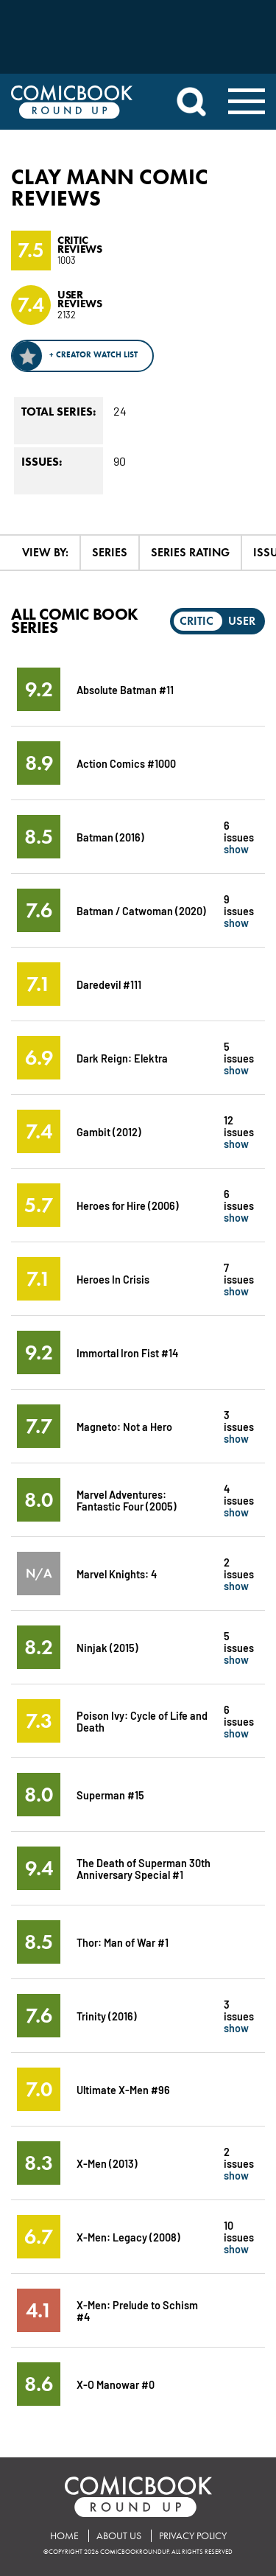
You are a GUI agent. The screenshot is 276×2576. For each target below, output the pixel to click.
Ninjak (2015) (107, 1647)
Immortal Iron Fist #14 (127, 1352)
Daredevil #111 (109, 984)
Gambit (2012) (109, 1131)
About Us (118, 2536)
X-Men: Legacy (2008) (128, 2237)
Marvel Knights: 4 (117, 1574)
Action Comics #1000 (126, 763)
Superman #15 (110, 1795)
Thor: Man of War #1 (123, 1942)
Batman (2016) (110, 837)
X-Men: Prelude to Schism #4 (137, 2310)
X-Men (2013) (107, 2163)
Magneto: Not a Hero (124, 1426)
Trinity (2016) (107, 2016)
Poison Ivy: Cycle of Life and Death (142, 1721)
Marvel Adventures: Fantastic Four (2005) (127, 1500)
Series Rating (190, 552)
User (241, 621)
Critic (196, 621)
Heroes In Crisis (113, 1279)
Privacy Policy (193, 2536)
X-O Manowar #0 (116, 2384)
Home (64, 2536)
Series (109, 552)
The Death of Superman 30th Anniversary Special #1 (143, 1868)
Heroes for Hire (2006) (128, 1205)
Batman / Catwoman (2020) (141, 910)
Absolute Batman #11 (125, 689)
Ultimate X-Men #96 (123, 2089)
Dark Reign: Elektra (122, 1058)
